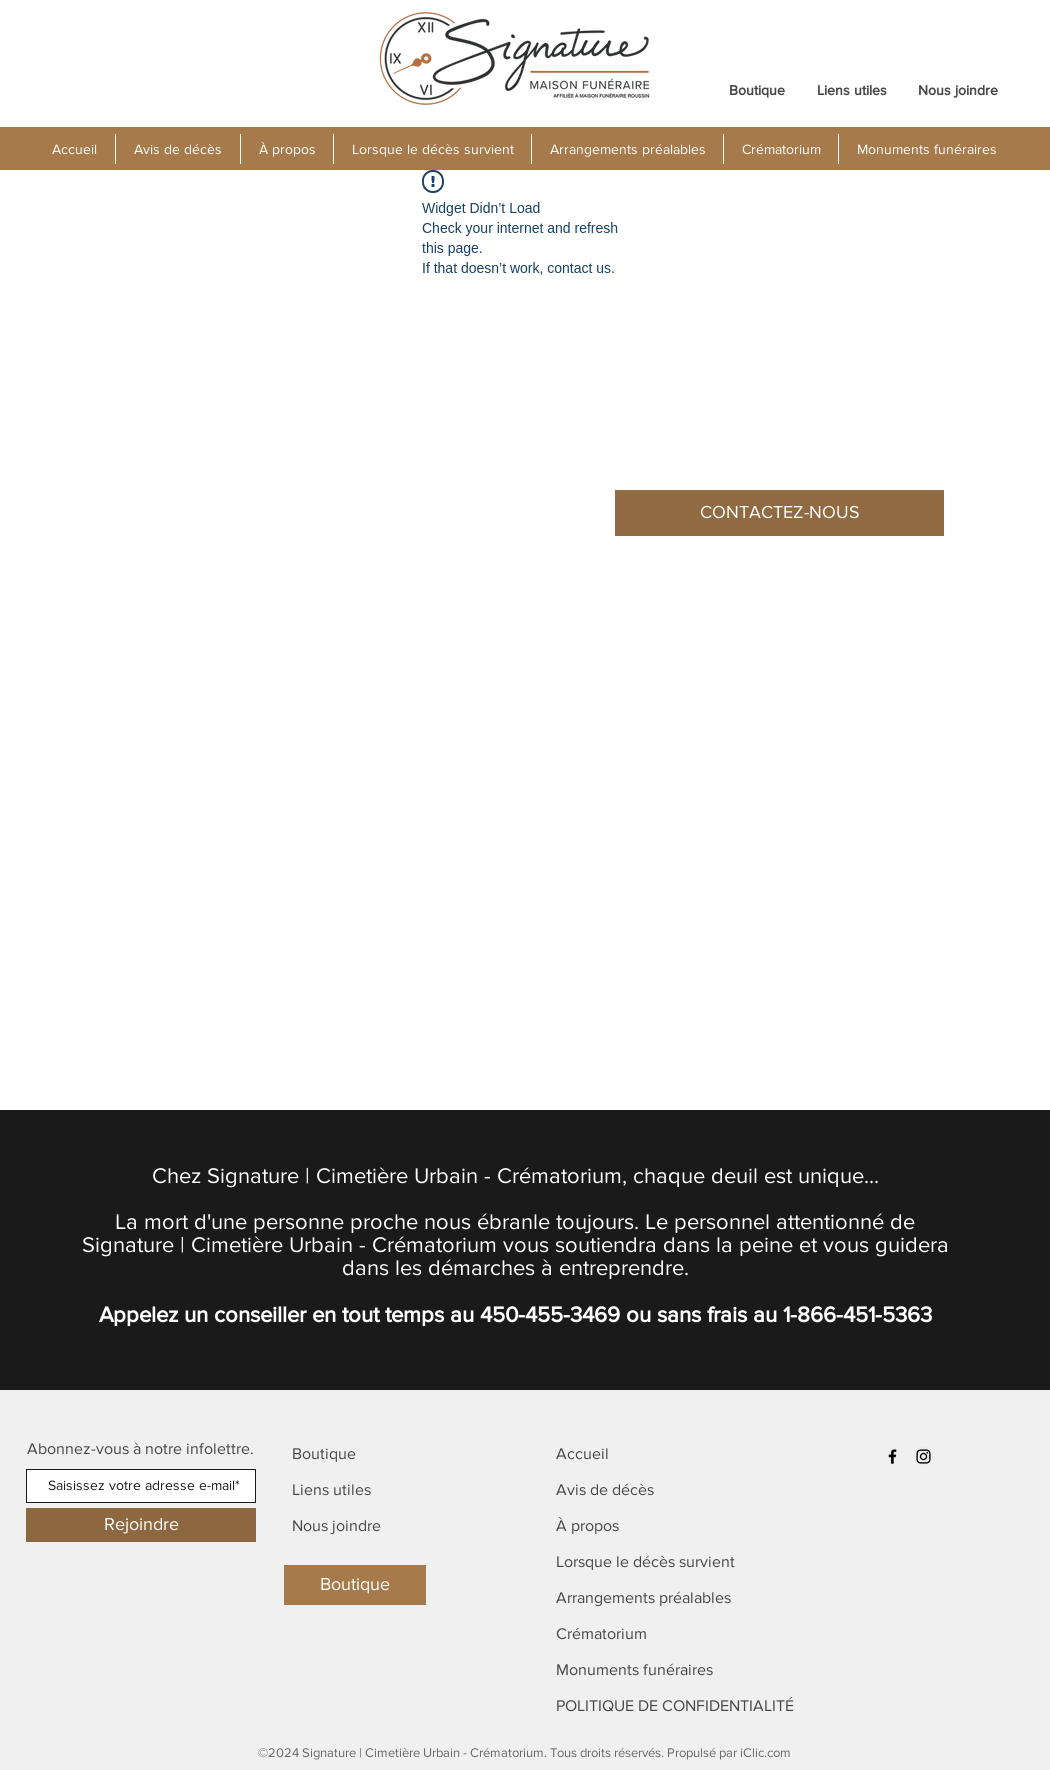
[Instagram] (923, 1456)
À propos (587, 1525)
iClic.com (765, 1752)
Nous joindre (336, 1525)
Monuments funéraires (634, 1669)
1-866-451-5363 (857, 1314)
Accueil (582, 1453)
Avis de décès (605, 1489)
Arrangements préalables (643, 1597)
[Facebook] (892, 1456)
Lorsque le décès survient (645, 1561)
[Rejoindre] (141, 1525)
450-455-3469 (550, 1314)
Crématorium (601, 1633)
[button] (286, 149)
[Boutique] (355, 1585)
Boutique (324, 1453)
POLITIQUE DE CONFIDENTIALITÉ (675, 1705)
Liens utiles (331, 1489)
